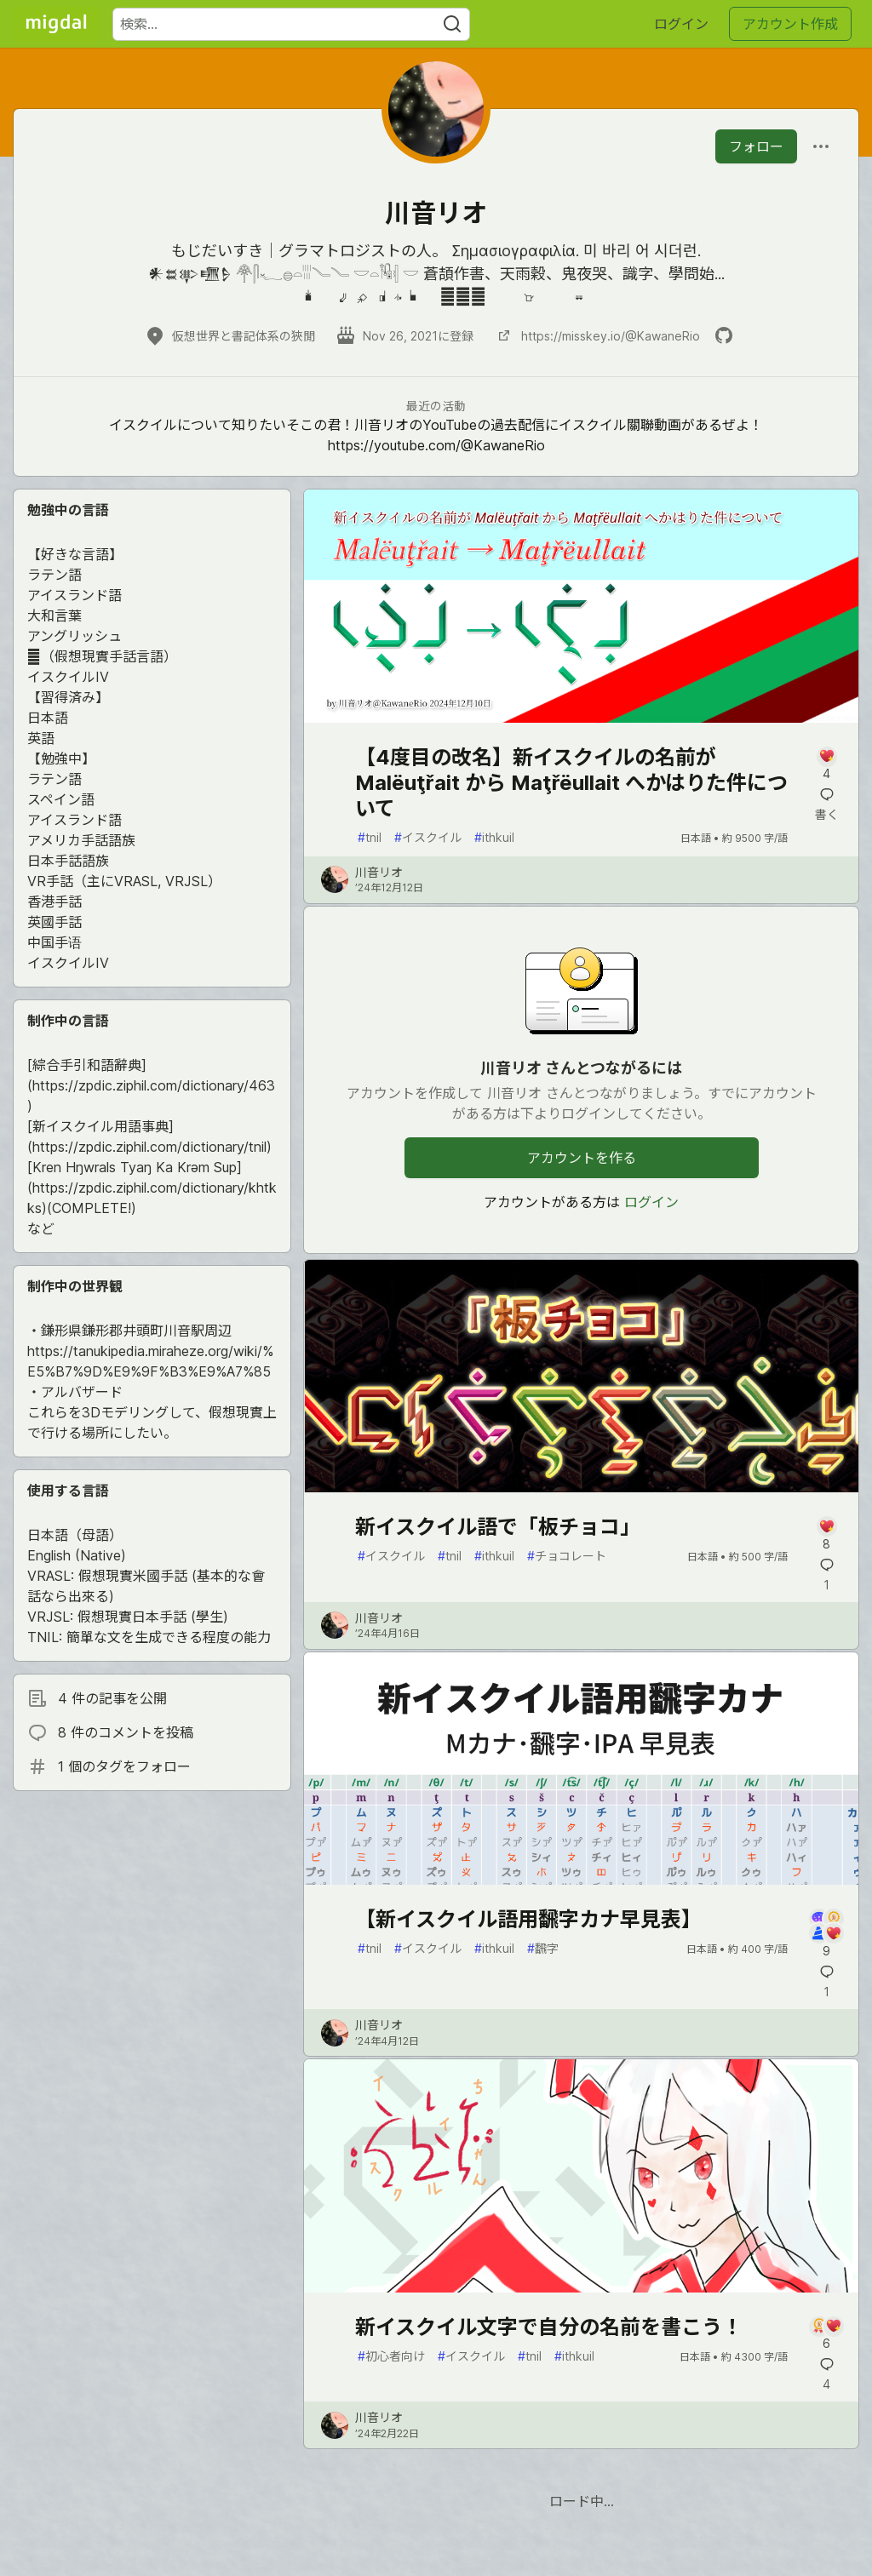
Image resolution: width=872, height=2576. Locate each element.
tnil (370, 837)
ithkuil (494, 837)
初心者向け (391, 2356)
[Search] (452, 24)
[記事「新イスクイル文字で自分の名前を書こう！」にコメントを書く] (826, 2335)
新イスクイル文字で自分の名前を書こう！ (549, 2327)
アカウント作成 (790, 23)
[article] (581, 717)
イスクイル (428, 837)
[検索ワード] (291, 24)
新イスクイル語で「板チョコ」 (497, 1526)
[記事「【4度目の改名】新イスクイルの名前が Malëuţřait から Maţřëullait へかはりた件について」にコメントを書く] (826, 765)
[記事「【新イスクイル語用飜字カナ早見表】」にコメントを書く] (826, 1934)
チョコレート (566, 1556)
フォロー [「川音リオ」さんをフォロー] (756, 146)
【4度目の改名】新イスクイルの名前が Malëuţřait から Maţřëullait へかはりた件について (571, 783)
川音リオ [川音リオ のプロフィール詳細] (379, 872)
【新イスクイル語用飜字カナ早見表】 (528, 1919)
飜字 (543, 1948)
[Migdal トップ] (56, 24)
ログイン (681, 23)
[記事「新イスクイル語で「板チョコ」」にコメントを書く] (826, 1534)
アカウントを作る (581, 1157)
